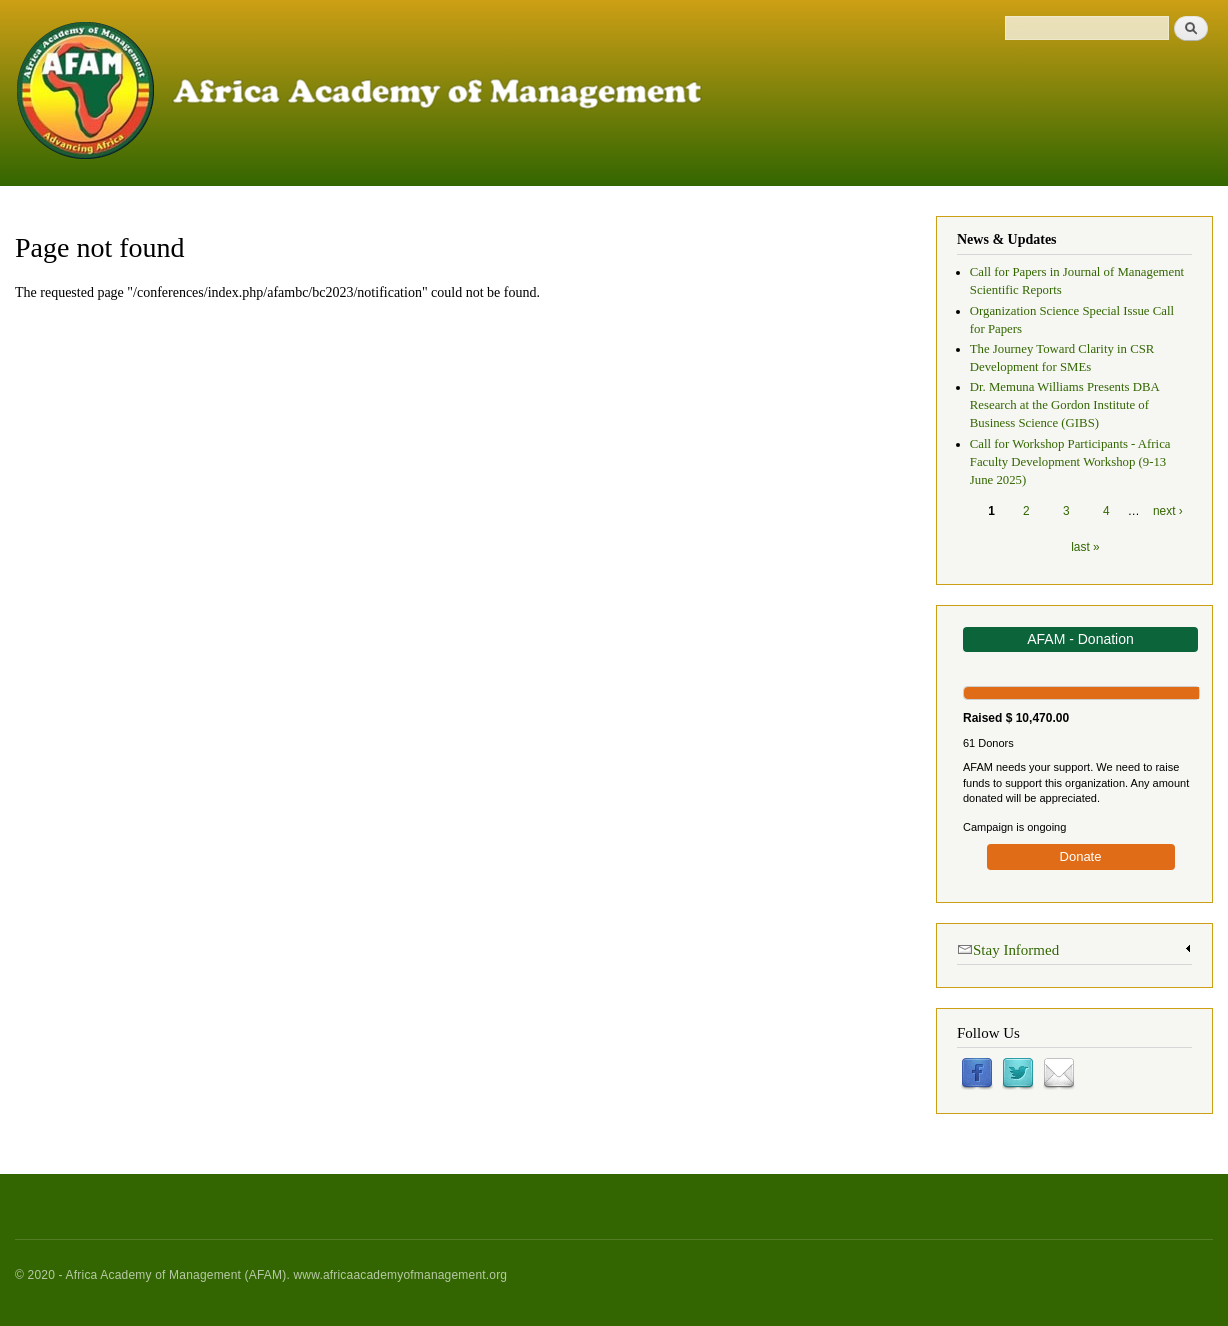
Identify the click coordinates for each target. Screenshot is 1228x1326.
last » (1085, 547)
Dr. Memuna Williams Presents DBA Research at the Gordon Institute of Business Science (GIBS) (1064, 405)
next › (1168, 511)
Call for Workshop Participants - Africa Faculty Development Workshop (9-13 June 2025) (1070, 462)
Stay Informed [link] (1008, 948)
